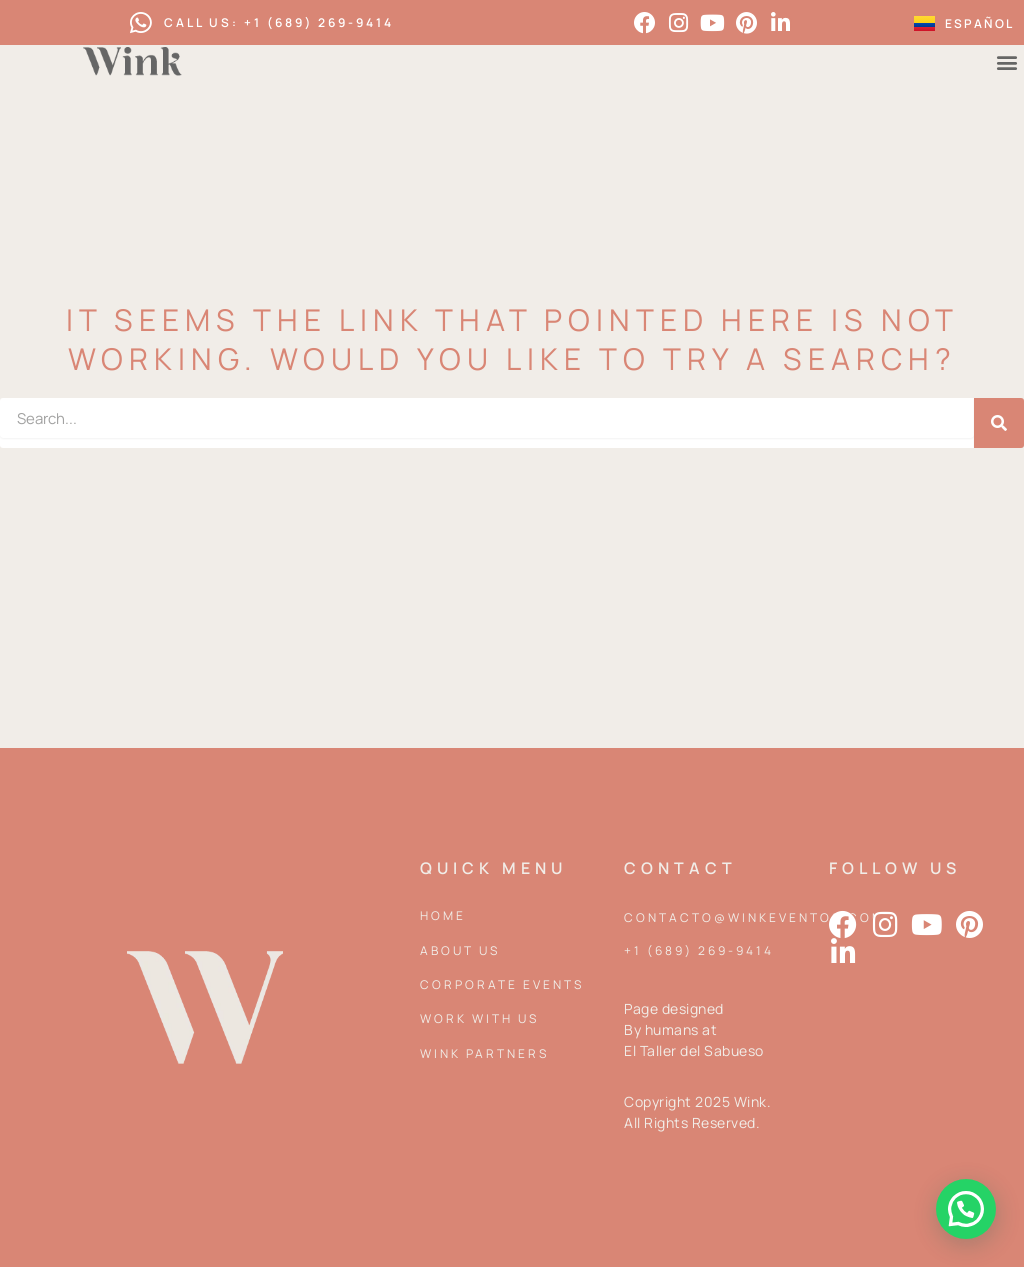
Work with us (479, 1018)
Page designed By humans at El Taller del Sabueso (694, 1029)
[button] (966, 1209)
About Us (460, 950)
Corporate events (502, 984)
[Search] (999, 423)
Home (443, 915)
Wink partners (484, 1053)
